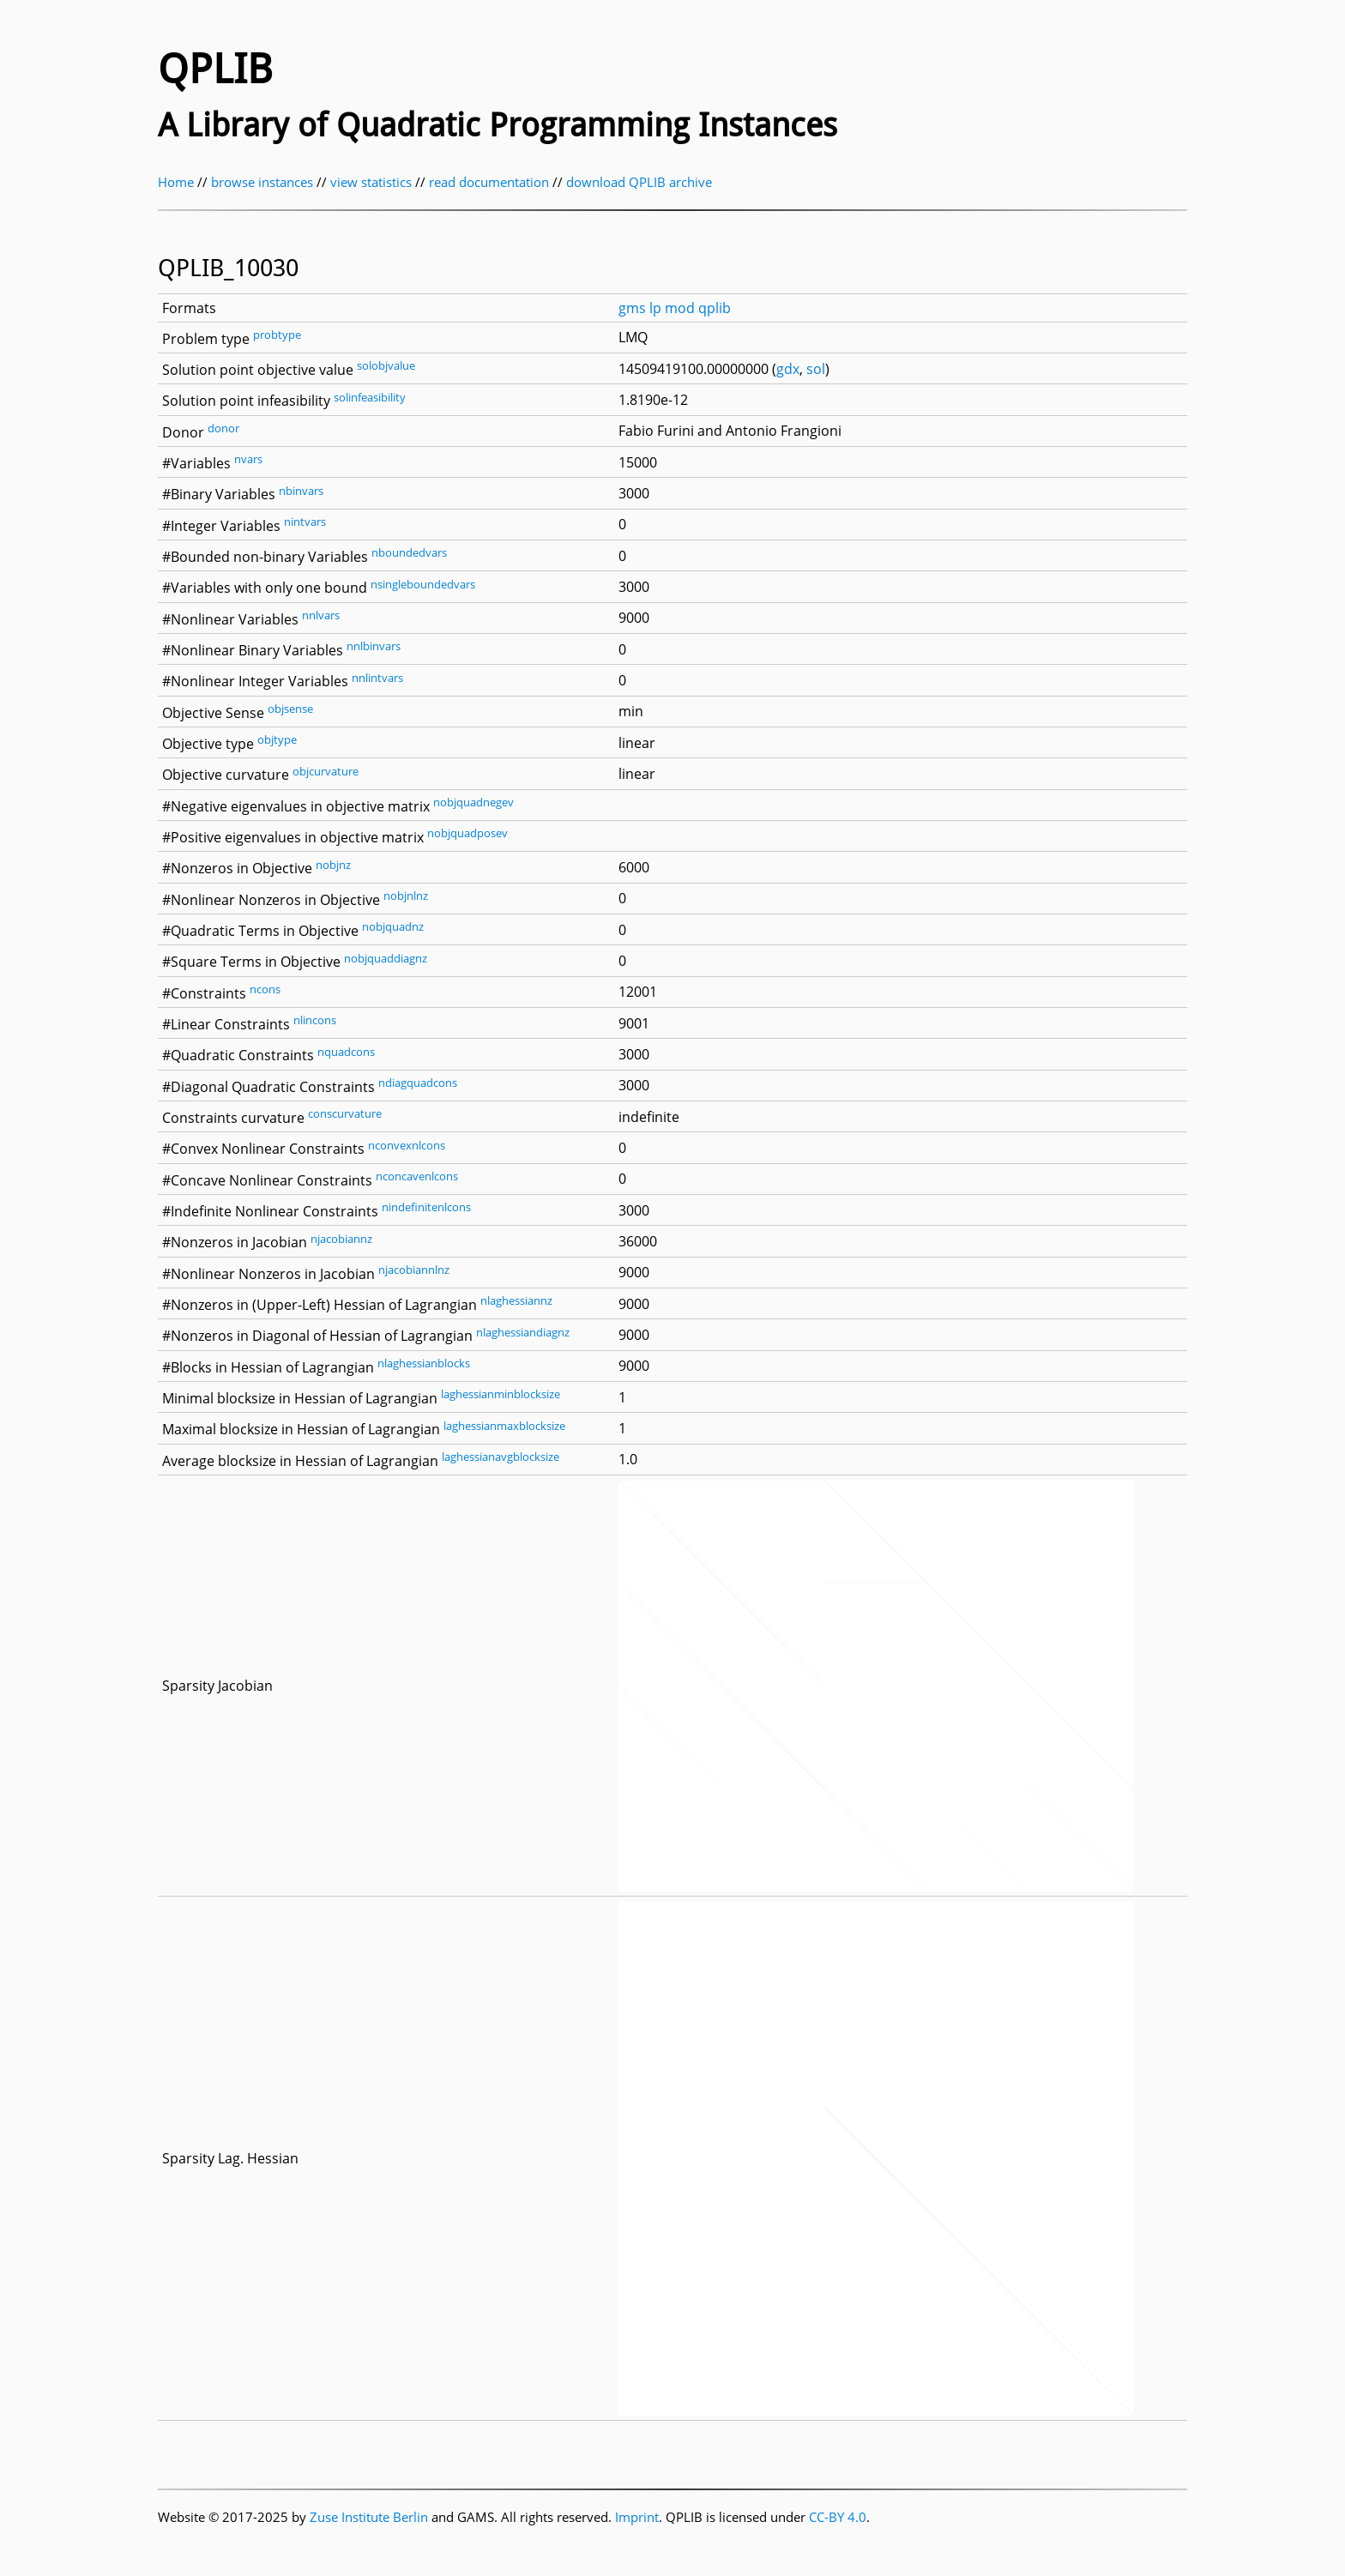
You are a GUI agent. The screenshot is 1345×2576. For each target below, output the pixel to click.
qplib (714, 308)
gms (632, 308)
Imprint (637, 2516)
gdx (787, 368)
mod (680, 308)
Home (176, 181)
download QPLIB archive (639, 181)
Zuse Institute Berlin (369, 2516)
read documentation (489, 181)
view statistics (371, 181)
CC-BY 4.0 (837, 2516)
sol (815, 368)
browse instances (262, 181)
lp (655, 308)
